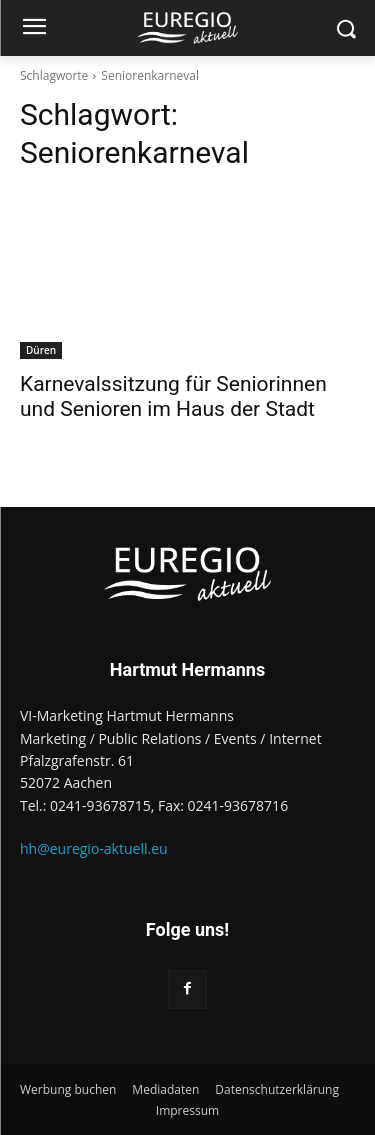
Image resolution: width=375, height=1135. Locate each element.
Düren (41, 350)
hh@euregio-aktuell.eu (94, 848)
